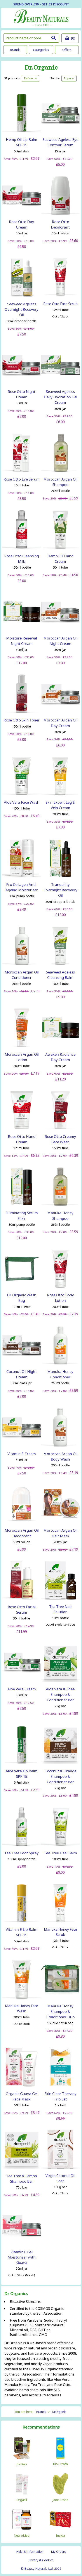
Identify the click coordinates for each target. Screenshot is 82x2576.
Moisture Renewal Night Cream (21, 641)
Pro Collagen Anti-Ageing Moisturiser (21, 887)
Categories (41, 50)
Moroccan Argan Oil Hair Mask (60, 1533)
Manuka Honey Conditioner (60, 1374)
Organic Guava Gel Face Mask (22, 2096)
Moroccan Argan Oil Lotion (22, 1057)
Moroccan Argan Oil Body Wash (60, 1456)
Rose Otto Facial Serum (22, 1609)
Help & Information (30, 2551)
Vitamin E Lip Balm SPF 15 (21, 1932)
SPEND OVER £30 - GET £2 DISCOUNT (41, 4)
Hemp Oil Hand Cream (60, 558)
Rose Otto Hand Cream (21, 1139)
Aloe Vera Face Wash (21, 802)
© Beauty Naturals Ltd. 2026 (41, 2568)
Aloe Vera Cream (21, 1688)
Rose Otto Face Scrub (60, 303)
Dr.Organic (41, 68)
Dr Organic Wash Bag (21, 1297)
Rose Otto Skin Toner (21, 720)
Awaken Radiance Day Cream (60, 1057)
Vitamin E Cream (21, 1453)
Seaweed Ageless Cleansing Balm (60, 975)
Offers (67, 50)
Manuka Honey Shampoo (60, 1215)
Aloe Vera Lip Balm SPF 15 (21, 1773)
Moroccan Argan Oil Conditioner (22, 975)
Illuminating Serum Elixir (21, 1215)
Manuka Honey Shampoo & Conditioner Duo (60, 2011)
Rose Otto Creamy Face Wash (60, 1139)
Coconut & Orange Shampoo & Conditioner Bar (60, 1776)
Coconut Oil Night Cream (21, 1374)
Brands (15, 50)
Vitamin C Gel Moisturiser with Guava (21, 2257)
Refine (30, 78)
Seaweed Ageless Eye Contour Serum (60, 142)
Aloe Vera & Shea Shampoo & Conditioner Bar (60, 1694)
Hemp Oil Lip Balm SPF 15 (21, 142)
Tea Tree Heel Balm (60, 1852)
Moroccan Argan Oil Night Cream (60, 641)
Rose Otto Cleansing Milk (21, 558)
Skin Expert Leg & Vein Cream (60, 805)
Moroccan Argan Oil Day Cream (60, 723)
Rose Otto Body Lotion (60, 1297)
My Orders (58, 2551)
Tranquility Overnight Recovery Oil (60, 890)
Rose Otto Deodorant (60, 224)
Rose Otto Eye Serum (21, 479)
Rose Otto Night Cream (21, 394)
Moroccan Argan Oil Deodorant (22, 1533)
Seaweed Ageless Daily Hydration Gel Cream (60, 397)
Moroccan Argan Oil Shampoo (60, 482)
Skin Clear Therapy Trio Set (60, 2096)
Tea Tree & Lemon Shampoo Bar (21, 2178)
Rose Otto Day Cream (21, 224)
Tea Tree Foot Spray (21, 1852)
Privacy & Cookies (41, 2560)
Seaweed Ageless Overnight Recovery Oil (21, 309)
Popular (69, 78)
